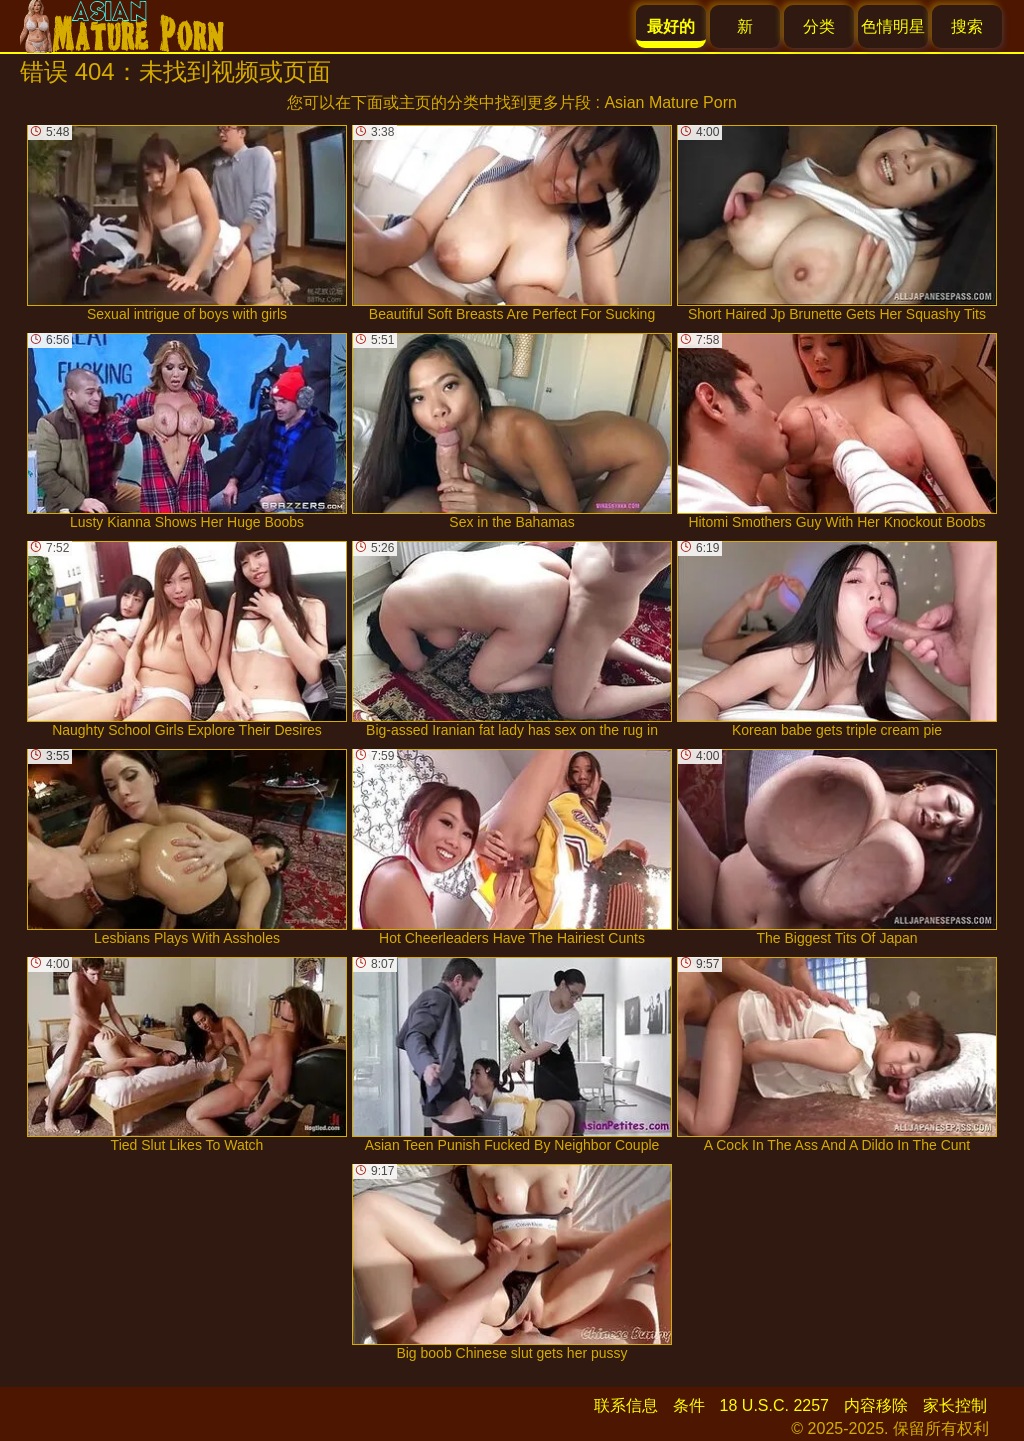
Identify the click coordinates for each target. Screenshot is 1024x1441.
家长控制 (955, 1405)
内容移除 (876, 1405)
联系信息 (626, 1405)
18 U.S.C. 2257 (774, 1405)
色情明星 (893, 26)
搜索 (967, 26)
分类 (819, 26)
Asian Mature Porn (670, 102)
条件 (689, 1405)
